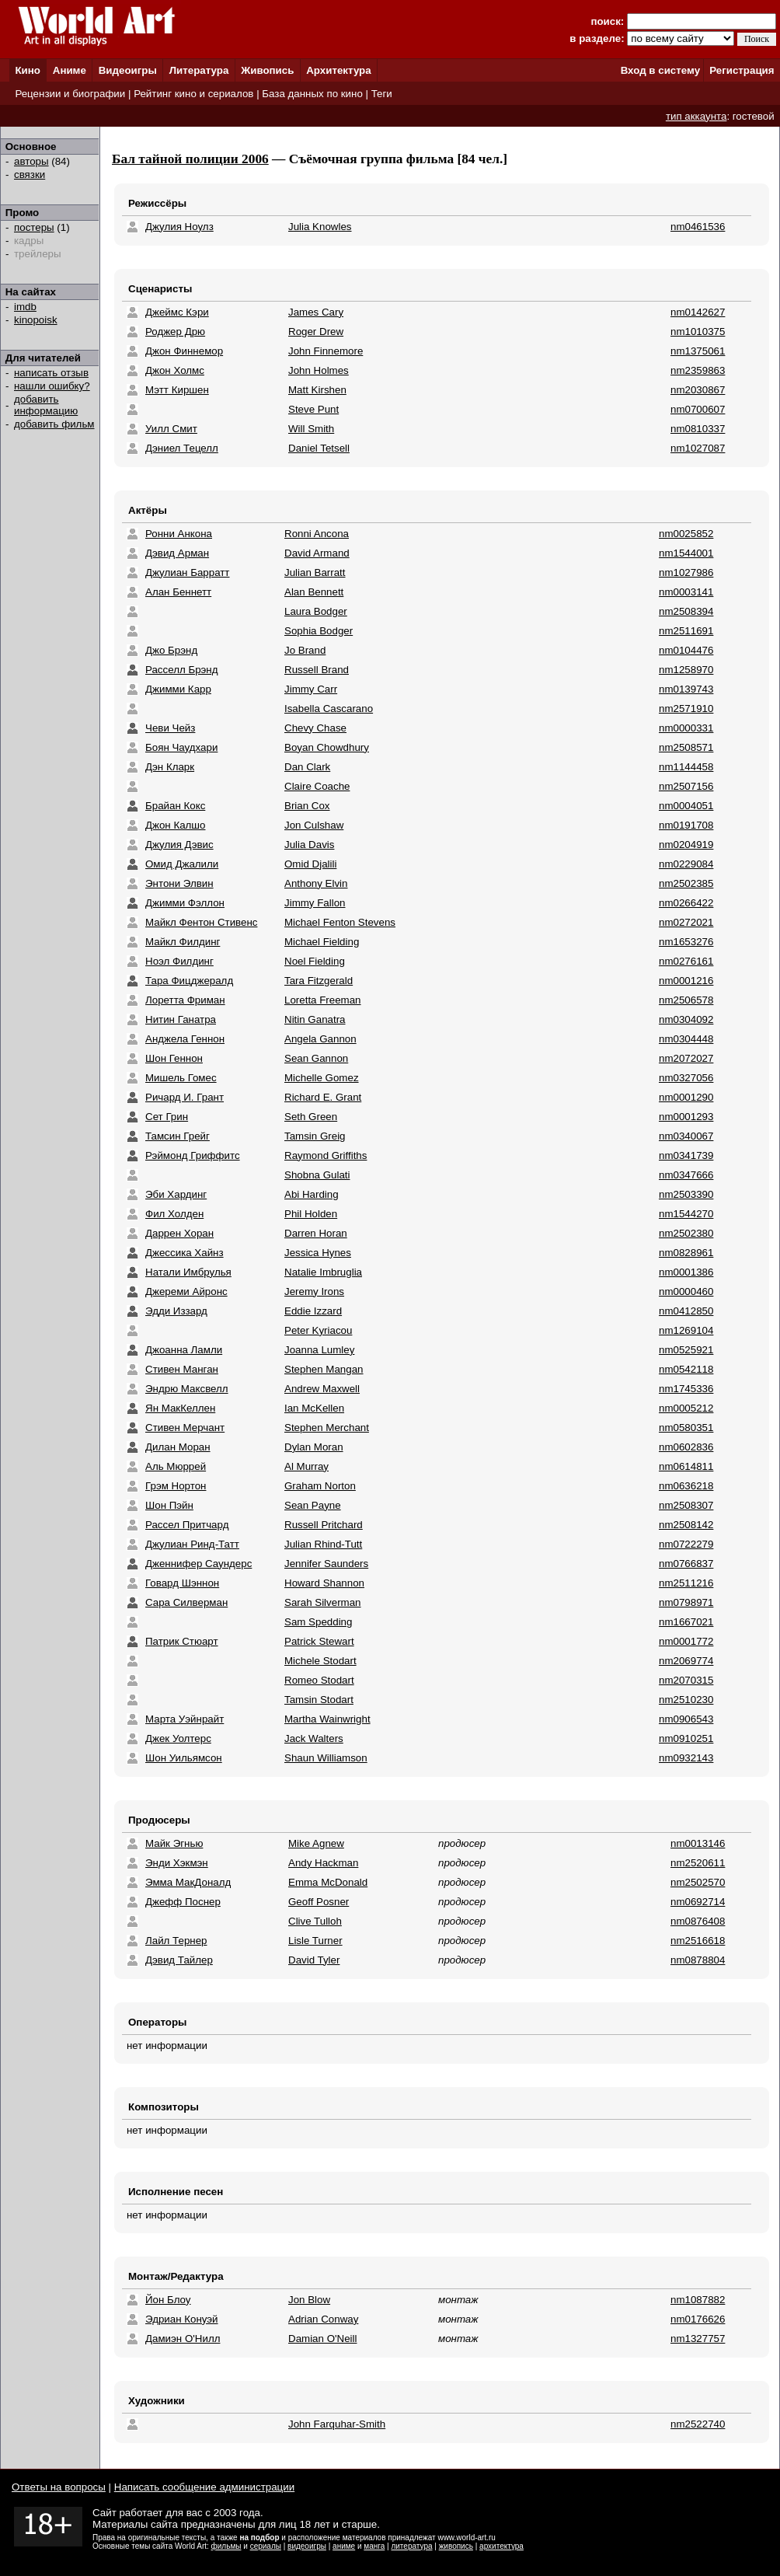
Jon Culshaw (313, 825)
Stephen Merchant (326, 1427)
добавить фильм (54, 424)
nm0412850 (686, 1311)
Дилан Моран (178, 1447)
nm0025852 (686, 533)
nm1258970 (686, 669)
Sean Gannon (316, 1058)
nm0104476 (686, 650)
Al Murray (306, 1466)
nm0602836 (686, 1447)
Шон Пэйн (169, 1505)
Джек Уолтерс (178, 1738)
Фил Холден (174, 1214)
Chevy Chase (315, 728)
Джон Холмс (174, 370)
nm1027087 (697, 448)
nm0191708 (686, 825)
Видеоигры (128, 70)
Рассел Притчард (186, 1525)
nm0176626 (697, 2319)
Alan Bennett (313, 592)
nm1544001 (686, 553)
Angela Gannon (320, 1039)
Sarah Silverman (322, 1602)
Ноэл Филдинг (179, 961)
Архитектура (338, 70)
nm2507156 (686, 786)
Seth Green (310, 1116)
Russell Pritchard (323, 1525)
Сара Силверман (186, 1602)
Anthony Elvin (316, 883)
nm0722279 (686, 1544)
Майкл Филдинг (182, 942)
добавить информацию (46, 405)
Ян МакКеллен (180, 1408)
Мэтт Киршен (177, 390)
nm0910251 (686, 1738)
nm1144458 (686, 767)
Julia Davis (309, 844)
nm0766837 (686, 1563)
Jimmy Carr (310, 689)
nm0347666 (686, 1175)
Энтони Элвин (179, 883)
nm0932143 (686, 1758)
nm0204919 (686, 844)
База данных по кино (312, 93)
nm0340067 (686, 1136)
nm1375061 (697, 351)
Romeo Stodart (319, 1680)
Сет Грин (166, 1116)
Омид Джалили (181, 864)
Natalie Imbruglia (323, 1272)
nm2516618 (697, 1940)
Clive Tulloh (315, 1921)
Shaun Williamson (325, 1758)
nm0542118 (686, 1369)
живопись (456, 2546)
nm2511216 (686, 1583)
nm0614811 (686, 1466)
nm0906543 (686, 1719)
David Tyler (314, 1960)
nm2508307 (686, 1505)
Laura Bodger (315, 611)
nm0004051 (686, 806)
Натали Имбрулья (188, 1272)
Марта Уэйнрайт (184, 1719)
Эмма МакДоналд (188, 1882)
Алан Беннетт (178, 592)
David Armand (317, 553)
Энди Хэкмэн (176, 1863)
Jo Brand (305, 650)
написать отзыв (51, 373)
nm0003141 (686, 592)
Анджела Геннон (185, 1039)
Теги (381, 93)
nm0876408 (697, 1921)
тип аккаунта (696, 116)
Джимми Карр (178, 689)
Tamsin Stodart (318, 1699)
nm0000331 (686, 728)
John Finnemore (325, 351)
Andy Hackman (323, 1863)
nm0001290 (686, 1097)
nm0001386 (686, 1272)
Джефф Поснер (183, 1902)
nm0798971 (686, 1602)
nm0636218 (686, 1486)
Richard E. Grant (322, 1097)
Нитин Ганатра (180, 1019)
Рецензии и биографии (70, 93)
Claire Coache (317, 786)
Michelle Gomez (321, 1078)
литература (411, 2546)
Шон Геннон (174, 1058)
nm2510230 (686, 1699)
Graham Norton (320, 1486)
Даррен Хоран (179, 1233)
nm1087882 (697, 2299)
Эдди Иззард (176, 1311)
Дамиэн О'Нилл (182, 2338)
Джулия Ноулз (179, 226)
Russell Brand (316, 669)
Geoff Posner (318, 1902)
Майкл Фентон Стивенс (201, 922)
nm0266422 (686, 903)
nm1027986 (686, 572)
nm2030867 (697, 390)
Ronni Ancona (316, 533)
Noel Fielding (314, 961)
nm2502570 (697, 1882)
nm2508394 (686, 611)
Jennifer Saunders (326, 1563)
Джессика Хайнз (184, 1252)
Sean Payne (312, 1505)
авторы (31, 161)
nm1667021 (686, 1622)
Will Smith (311, 429)
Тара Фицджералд (189, 980)
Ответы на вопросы (59, 2487)
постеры (34, 227)
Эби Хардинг (176, 1194)
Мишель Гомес (181, 1078)
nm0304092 (686, 1019)
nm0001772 (686, 1641)
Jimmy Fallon (315, 903)
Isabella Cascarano (328, 708)
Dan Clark (307, 767)
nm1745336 (686, 1388)
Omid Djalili (310, 864)
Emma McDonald (327, 1882)
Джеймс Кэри (177, 312)
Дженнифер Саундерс (198, 1563)
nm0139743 (686, 689)
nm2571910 (686, 708)
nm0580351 (686, 1427)
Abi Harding (311, 1194)
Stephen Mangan (324, 1369)
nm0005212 (686, 1408)
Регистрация (741, 70)
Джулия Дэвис (179, 844)
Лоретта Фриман (185, 1000)
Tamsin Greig (315, 1136)
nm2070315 (686, 1680)
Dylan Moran (313, 1447)
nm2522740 (697, 2424)
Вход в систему (660, 70)
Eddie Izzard (313, 1311)
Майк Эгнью (174, 1843)
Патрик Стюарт (181, 1641)
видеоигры (306, 2546)
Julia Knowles (320, 226)
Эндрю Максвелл (186, 1388)
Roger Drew (315, 331)
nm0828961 (686, 1252)
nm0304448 (686, 1039)
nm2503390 (686, 1194)
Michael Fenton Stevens (339, 922)
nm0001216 (686, 980)
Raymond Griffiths (325, 1155)
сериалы (265, 2546)
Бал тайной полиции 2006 (190, 159)
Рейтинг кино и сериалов (193, 93)
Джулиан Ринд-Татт (192, 1544)
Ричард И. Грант (184, 1097)
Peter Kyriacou (318, 1330)
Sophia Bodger (318, 631)
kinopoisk (35, 320)
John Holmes (318, 370)
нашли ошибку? (52, 386)
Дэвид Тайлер (179, 1960)
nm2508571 (686, 747)
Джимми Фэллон (185, 903)
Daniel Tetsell (319, 448)
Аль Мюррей (175, 1466)
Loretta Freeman (322, 1000)
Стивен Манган (181, 1369)
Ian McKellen (314, 1408)
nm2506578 (686, 1000)
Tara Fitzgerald (318, 980)
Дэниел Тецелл (181, 448)
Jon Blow (309, 2299)
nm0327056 (686, 1078)
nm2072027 (686, 1058)
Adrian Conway (323, 2319)
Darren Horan (315, 1233)
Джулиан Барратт (187, 572)
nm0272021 (686, 922)
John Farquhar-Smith (336, 2424)
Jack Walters (313, 1738)
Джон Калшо (175, 825)
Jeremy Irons (314, 1291)
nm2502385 (686, 883)
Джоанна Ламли (183, 1350)
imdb (25, 306)
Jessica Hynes (317, 1252)
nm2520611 (697, 1863)
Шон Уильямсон (183, 1758)
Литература (199, 70)
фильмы (226, 2546)
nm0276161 (686, 961)
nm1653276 (686, 942)
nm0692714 (697, 1902)
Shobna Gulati (317, 1175)
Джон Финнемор (184, 351)
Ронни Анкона (178, 533)
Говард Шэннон (182, 1583)
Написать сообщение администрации (204, 2487)
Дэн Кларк (169, 767)
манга (374, 2546)
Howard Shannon (324, 1583)
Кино (27, 70)
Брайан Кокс (175, 806)
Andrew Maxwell (322, 1388)
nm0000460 (686, 1291)
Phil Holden (310, 1214)
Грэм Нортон (175, 1486)
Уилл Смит (171, 429)
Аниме (69, 70)
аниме (344, 2546)
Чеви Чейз (170, 728)
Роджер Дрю (175, 331)
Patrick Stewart (319, 1641)
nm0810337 (697, 429)
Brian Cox (307, 806)
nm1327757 (697, 2338)
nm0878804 (697, 1960)
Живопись (267, 70)
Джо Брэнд (171, 650)
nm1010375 (697, 331)
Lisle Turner (315, 1940)
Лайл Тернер (176, 1940)
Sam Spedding (318, 1622)
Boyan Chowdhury (326, 747)
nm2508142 (686, 1525)
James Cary (315, 312)
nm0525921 (686, 1350)
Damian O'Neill (322, 2338)
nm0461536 (697, 226)
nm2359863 (697, 370)
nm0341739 (686, 1155)
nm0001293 (686, 1116)
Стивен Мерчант (185, 1427)
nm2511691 (686, 631)
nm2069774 (686, 1661)
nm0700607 (697, 409)
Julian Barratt (315, 572)
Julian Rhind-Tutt (323, 1544)
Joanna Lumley (319, 1350)
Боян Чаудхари (181, 747)
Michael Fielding (321, 942)
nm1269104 (686, 1330)
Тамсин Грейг (177, 1136)
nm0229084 (686, 864)
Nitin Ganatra (315, 1019)
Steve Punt (313, 409)
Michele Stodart (320, 1661)
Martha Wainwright (327, 1719)
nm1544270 (686, 1214)
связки (29, 174)
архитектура (501, 2546)
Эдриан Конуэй (181, 2319)
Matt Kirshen (317, 390)
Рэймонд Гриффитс (192, 1155)
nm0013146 (697, 1843)
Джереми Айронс (186, 1291)
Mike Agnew (316, 1843)
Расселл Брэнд (181, 669)
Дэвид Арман (177, 553)
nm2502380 (686, 1233)
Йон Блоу (168, 2299)
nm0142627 (697, 312)
